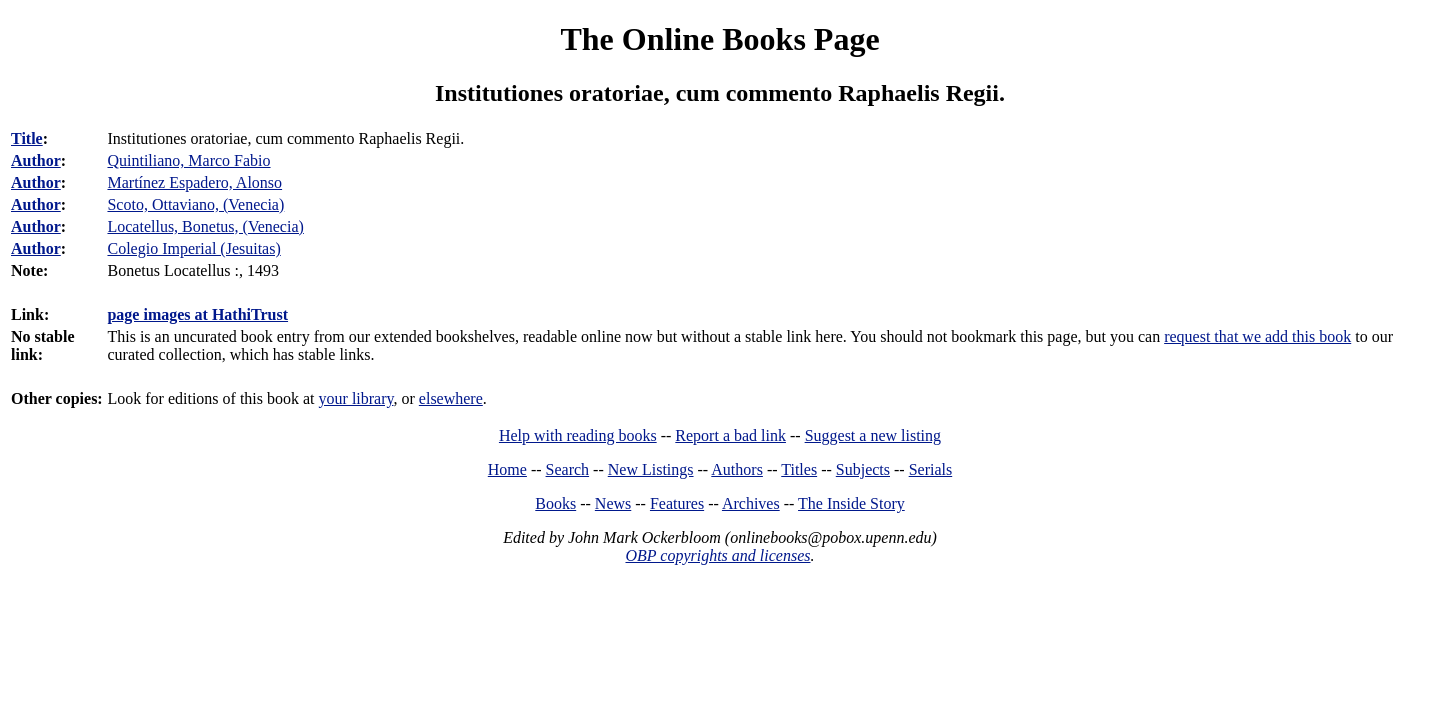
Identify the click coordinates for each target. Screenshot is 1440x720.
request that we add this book (1257, 336)
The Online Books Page (719, 39)
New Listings (651, 469)
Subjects (863, 469)
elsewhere (451, 398)
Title (27, 138)
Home (507, 469)
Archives (751, 503)
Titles (799, 469)
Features (677, 503)
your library (356, 398)
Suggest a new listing (873, 435)
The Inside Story (851, 503)
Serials (931, 469)
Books (555, 503)
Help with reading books (578, 435)
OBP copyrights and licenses (717, 555)
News (613, 503)
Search (568, 469)
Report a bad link (730, 435)
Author (36, 160)
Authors (737, 469)
